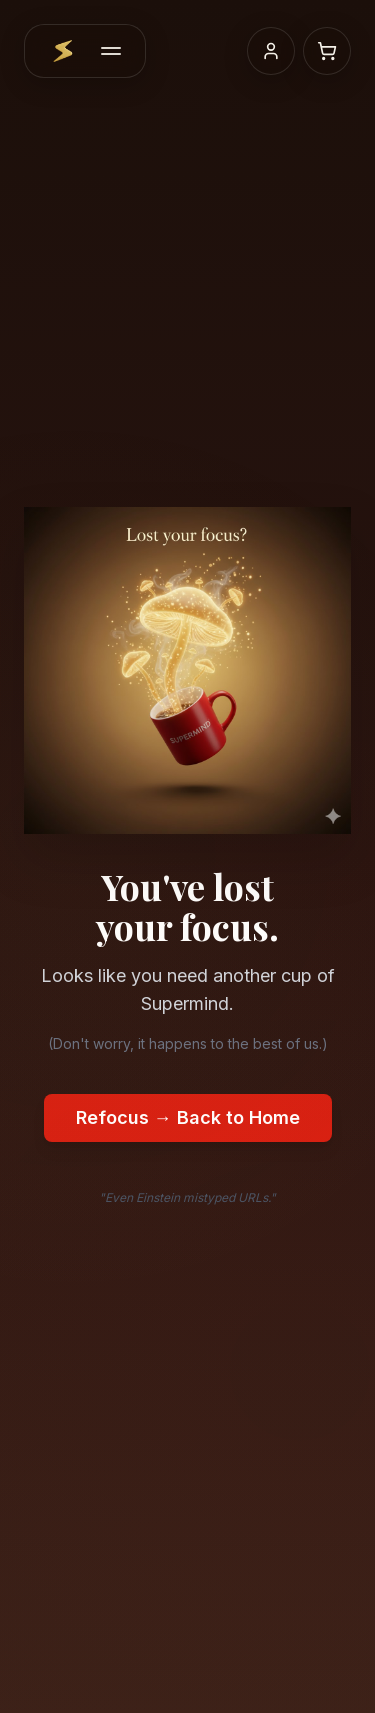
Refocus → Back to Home (188, 1117)
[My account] (271, 51)
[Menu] (111, 51)
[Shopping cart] (327, 51)
